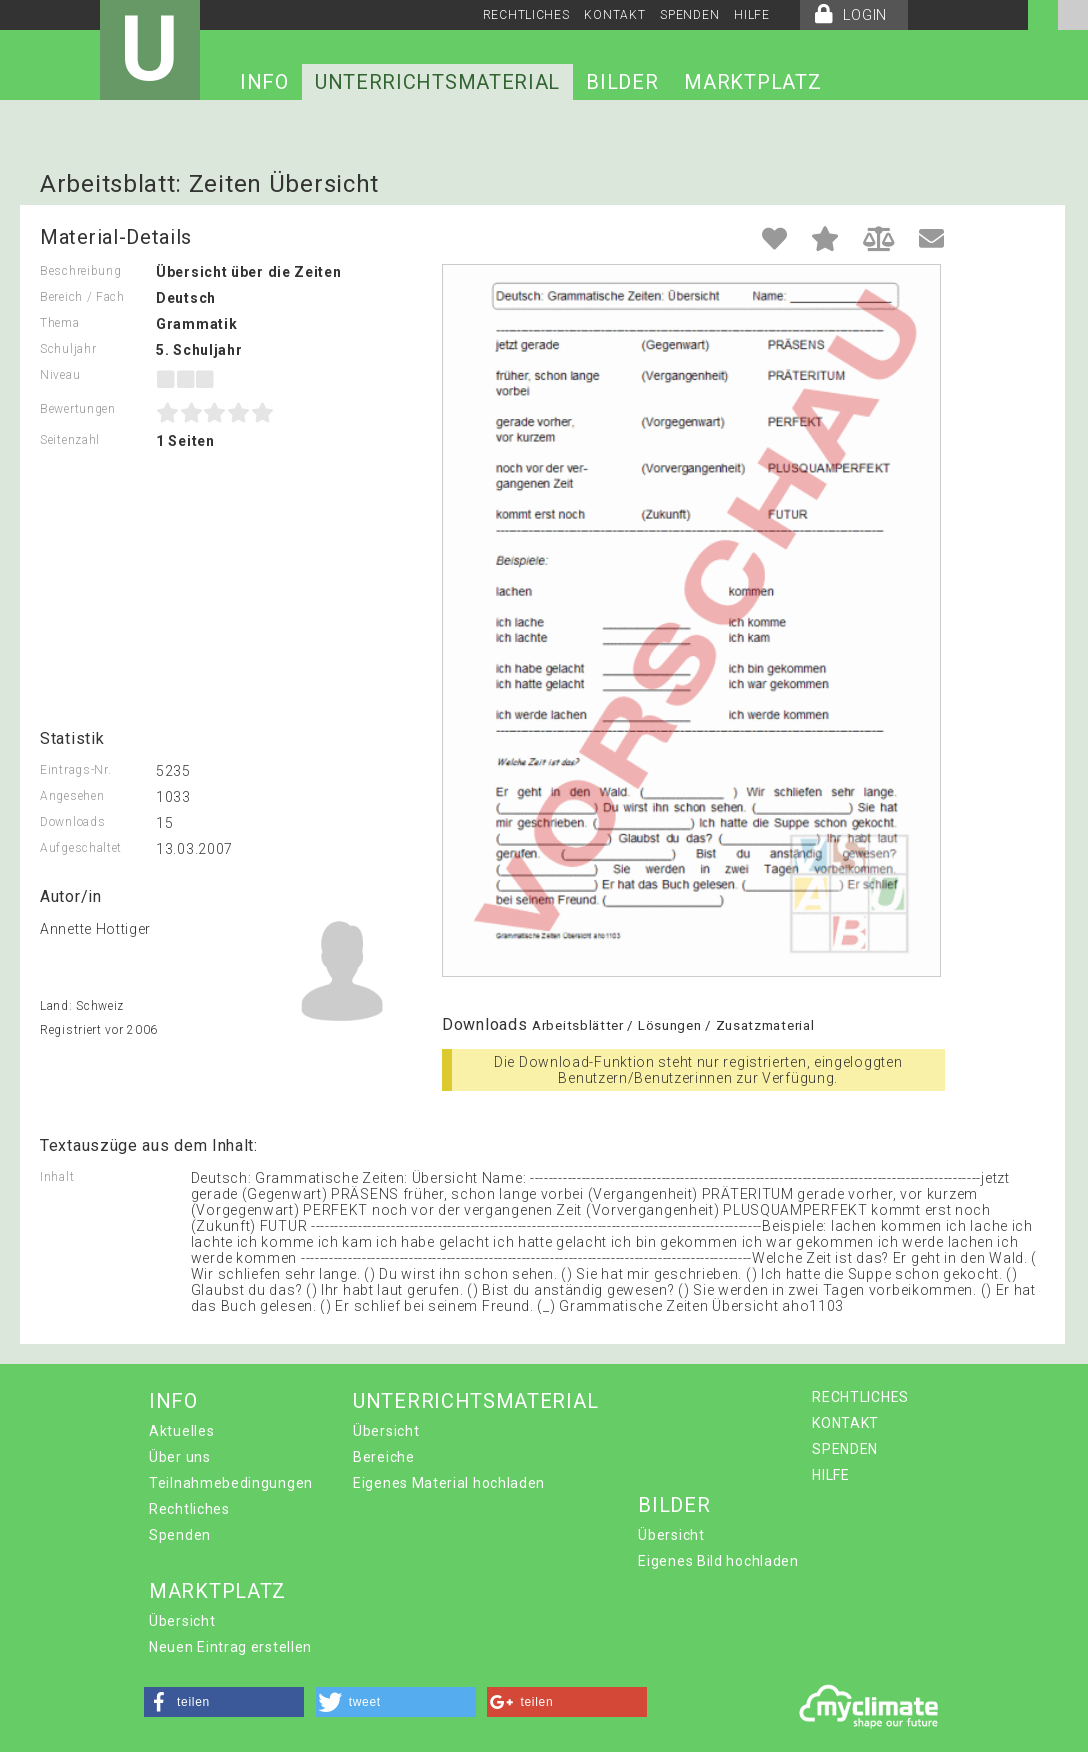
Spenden (180, 1535)
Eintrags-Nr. (75, 770)
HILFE (752, 15)
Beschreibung (80, 271)
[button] (224, 1702)
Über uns (180, 1457)
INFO (264, 82)
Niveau (60, 375)
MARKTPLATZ (752, 82)
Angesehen (72, 796)
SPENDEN (689, 15)
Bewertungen (78, 409)
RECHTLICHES (526, 15)
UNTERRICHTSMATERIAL (437, 82)
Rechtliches (189, 1509)
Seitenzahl (70, 440)
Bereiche (384, 1457)
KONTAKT (614, 15)
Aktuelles (181, 1431)
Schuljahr (68, 349)
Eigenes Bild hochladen (718, 1561)
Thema (60, 323)
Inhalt (57, 1177)
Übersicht (386, 1431)
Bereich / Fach (82, 297)
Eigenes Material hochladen (449, 1483)
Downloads (72, 822)
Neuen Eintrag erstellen (230, 1647)
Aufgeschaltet (81, 848)
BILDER (622, 82)
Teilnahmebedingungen (231, 1483)
